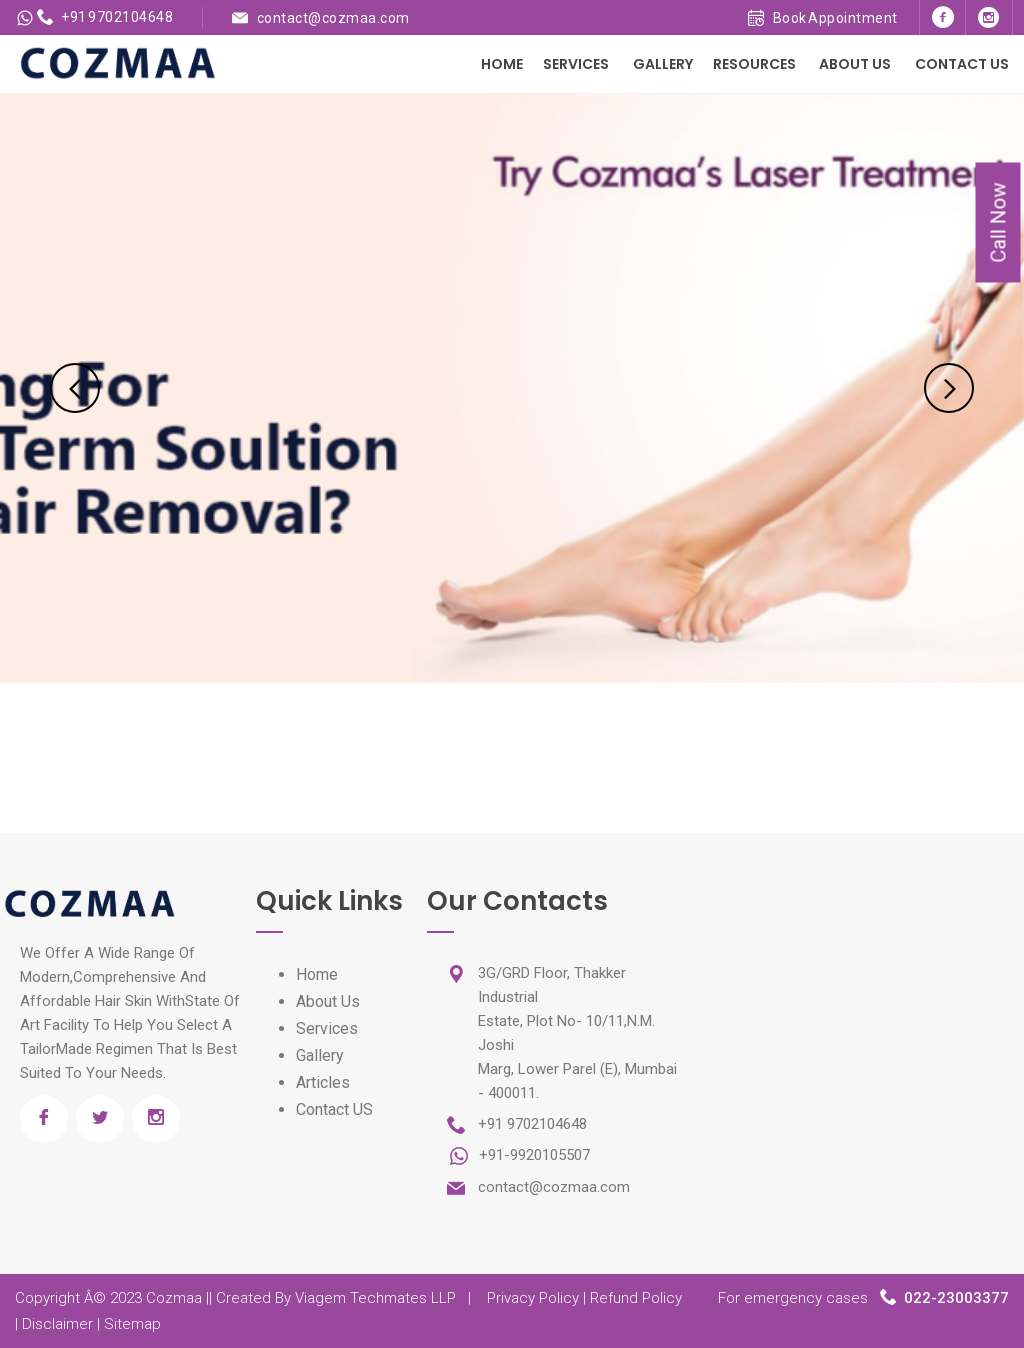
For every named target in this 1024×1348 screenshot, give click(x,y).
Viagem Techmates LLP (375, 1298)
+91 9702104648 (105, 17)
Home (502, 64)
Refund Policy (636, 1298)
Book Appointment (823, 18)
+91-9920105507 (532, 1155)
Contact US (334, 1109)
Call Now (999, 223)
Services (576, 64)
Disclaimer (57, 1324)
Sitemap (132, 1324)
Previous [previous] (75, 388)
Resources (754, 64)
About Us (855, 64)
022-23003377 (956, 1298)
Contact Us (962, 64)
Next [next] (949, 388)
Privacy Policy (533, 1298)
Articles (323, 1082)
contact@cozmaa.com (333, 18)
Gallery (663, 64)
